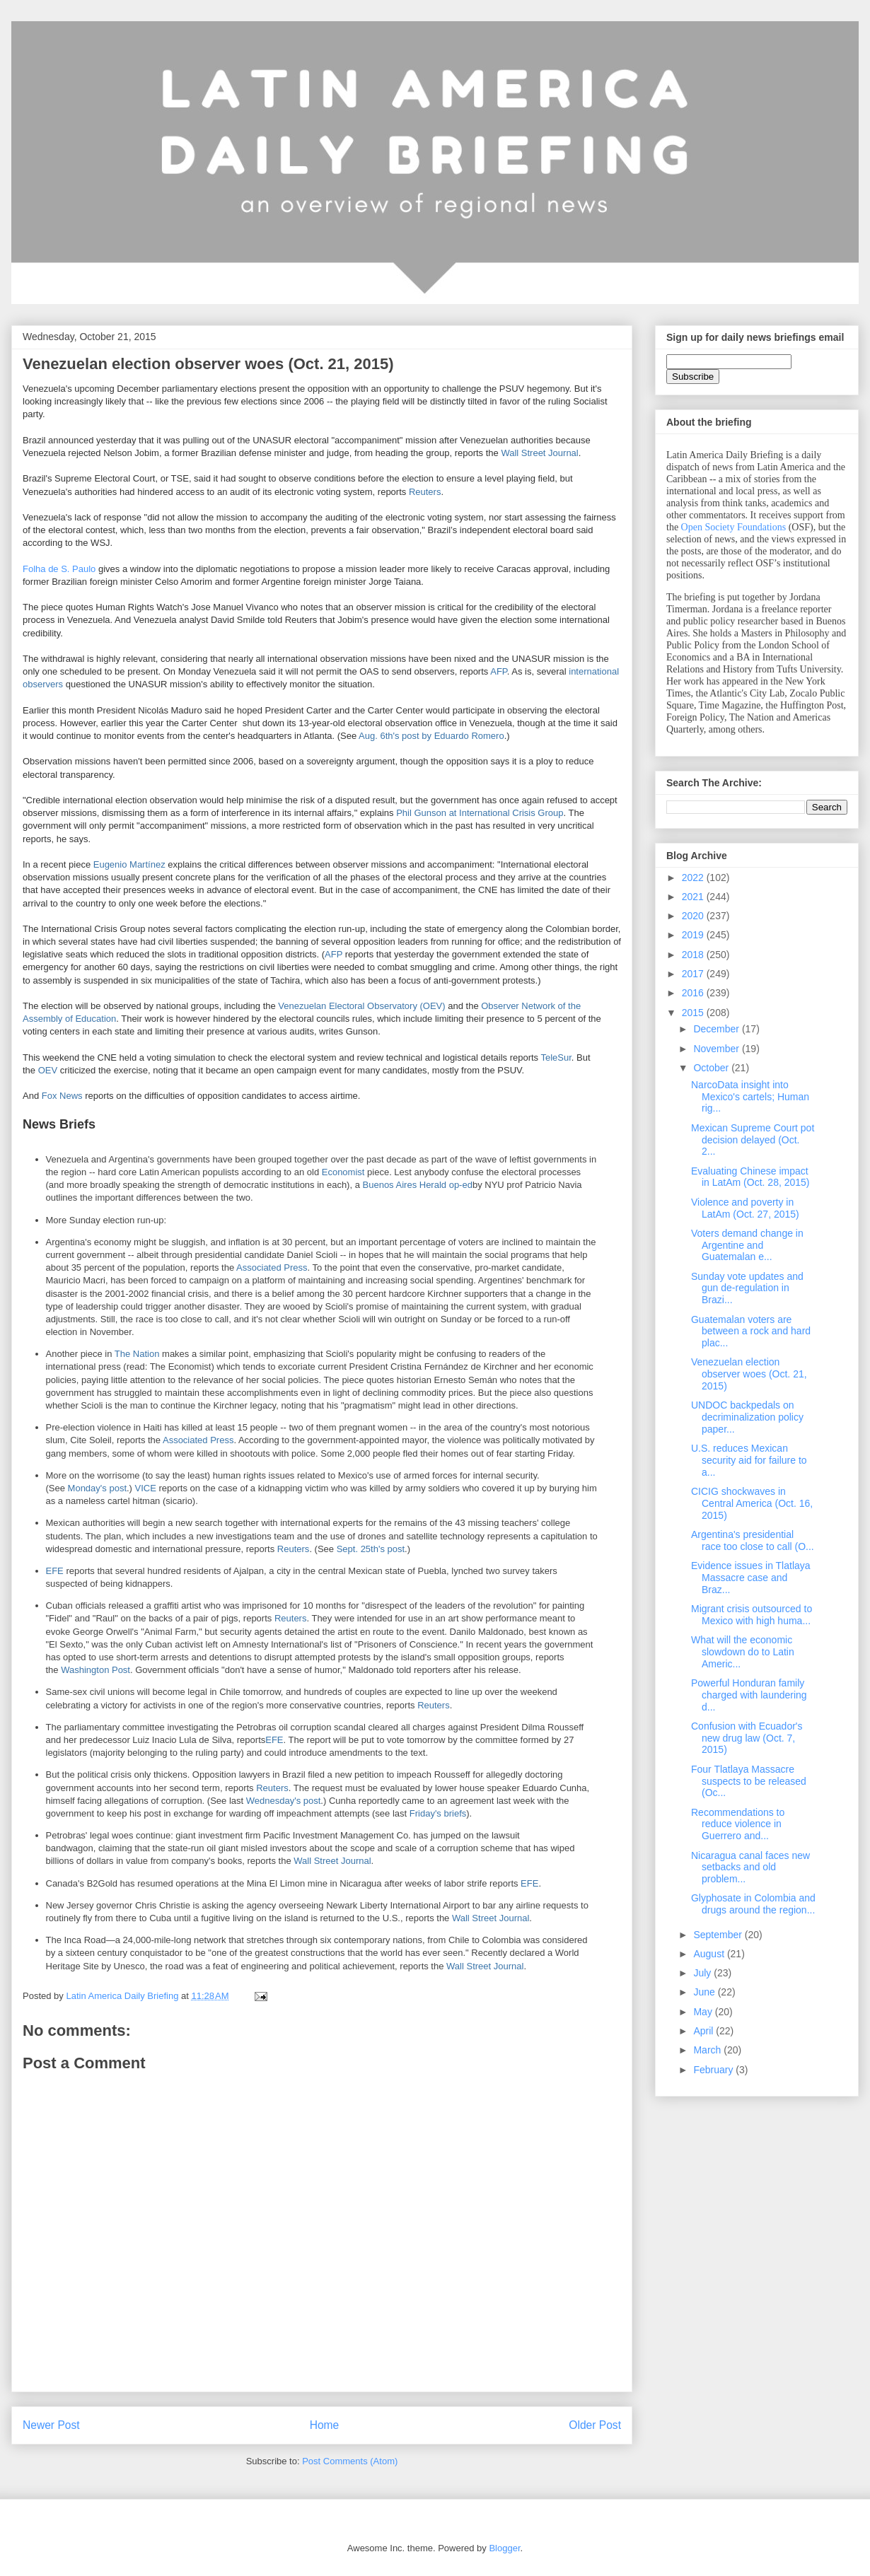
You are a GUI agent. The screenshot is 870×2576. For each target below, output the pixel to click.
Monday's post (97, 1488)
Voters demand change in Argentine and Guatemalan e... (747, 1245)
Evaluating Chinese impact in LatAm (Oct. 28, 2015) (750, 1177)
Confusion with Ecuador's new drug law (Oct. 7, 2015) (747, 1738)
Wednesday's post (283, 1800)
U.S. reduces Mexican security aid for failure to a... (749, 1460)
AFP (498, 671)
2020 (694, 915)
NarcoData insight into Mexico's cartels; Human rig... (750, 1096)
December (717, 1029)
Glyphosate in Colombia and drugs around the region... (753, 1904)
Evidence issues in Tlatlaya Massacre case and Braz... (751, 1577)
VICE (145, 1488)
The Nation (137, 1353)
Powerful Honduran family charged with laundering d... (749, 1695)
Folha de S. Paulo (59, 569)
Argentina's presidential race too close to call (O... (752, 1540)
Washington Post (95, 1670)
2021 (694, 896)
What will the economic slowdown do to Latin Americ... (742, 1651)
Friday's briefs (438, 1813)
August (709, 1953)
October (712, 1067)
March (708, 2050)
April (704, 2030)
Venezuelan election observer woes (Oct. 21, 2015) (749, 1374)
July (703, 1972)
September (718, 1934)
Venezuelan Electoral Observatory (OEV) (361, 1006)
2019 (694, 934)
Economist (343, 1172)
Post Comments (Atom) (350, 2461)
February (714, 2069)
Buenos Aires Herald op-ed (417, 1184)
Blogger (504, 2548)
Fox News (62, 1095)
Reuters (425, 491)
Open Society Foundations (734, 527)
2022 (694, 877)
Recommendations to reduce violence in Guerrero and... (737, 1824)
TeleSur (555, 1057)
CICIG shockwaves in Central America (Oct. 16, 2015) (752, 1503)
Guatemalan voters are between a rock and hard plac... (751, 1331)
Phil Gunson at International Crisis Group (479, 813)
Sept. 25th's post (371, 1549)
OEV (47, 1070)
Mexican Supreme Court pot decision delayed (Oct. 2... (752, 1140)
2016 (694, 992)
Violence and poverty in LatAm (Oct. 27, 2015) (745, 1208)
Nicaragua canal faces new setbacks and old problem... (750, 1867)
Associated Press (271, 1267)
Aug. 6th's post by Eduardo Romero (431, 735)
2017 (694, 973)
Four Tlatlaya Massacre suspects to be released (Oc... (748, 1781)
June (705, 1992)
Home (325, 2425)
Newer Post (51, 2425)
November (717, 1048)
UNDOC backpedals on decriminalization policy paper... (747, 1417)
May (703, 2011)
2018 (694, 954)
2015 (694, 1012)
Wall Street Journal (539, 453)
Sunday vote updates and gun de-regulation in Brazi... (747, 1288)
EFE (55, 1571)
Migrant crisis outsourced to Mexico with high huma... (751, 1614)
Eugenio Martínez (129, 864)
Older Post (595, 2425)
